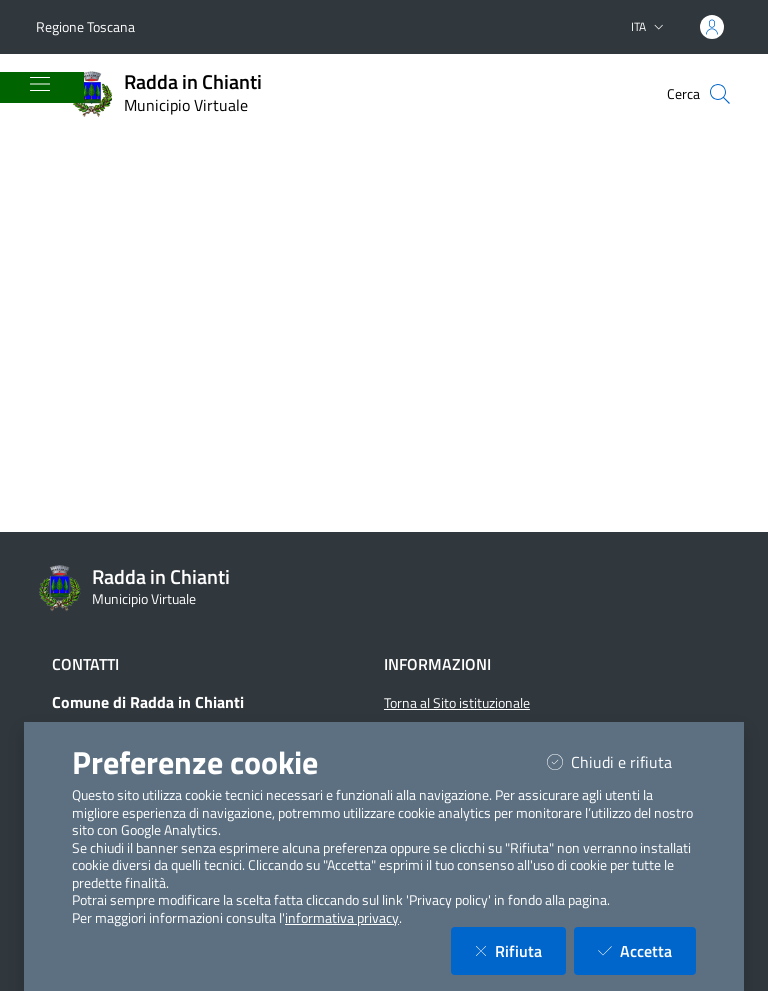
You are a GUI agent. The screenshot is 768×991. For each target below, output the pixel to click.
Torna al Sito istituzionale (457, 703)
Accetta (647, 950)
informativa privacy (342, 918)
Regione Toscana (85, 26)
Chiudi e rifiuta (621, 761)
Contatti (85, 664)
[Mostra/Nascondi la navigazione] (40, 84)
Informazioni (437, 664)
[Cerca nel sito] (720, 94)
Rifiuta (520, 950)
